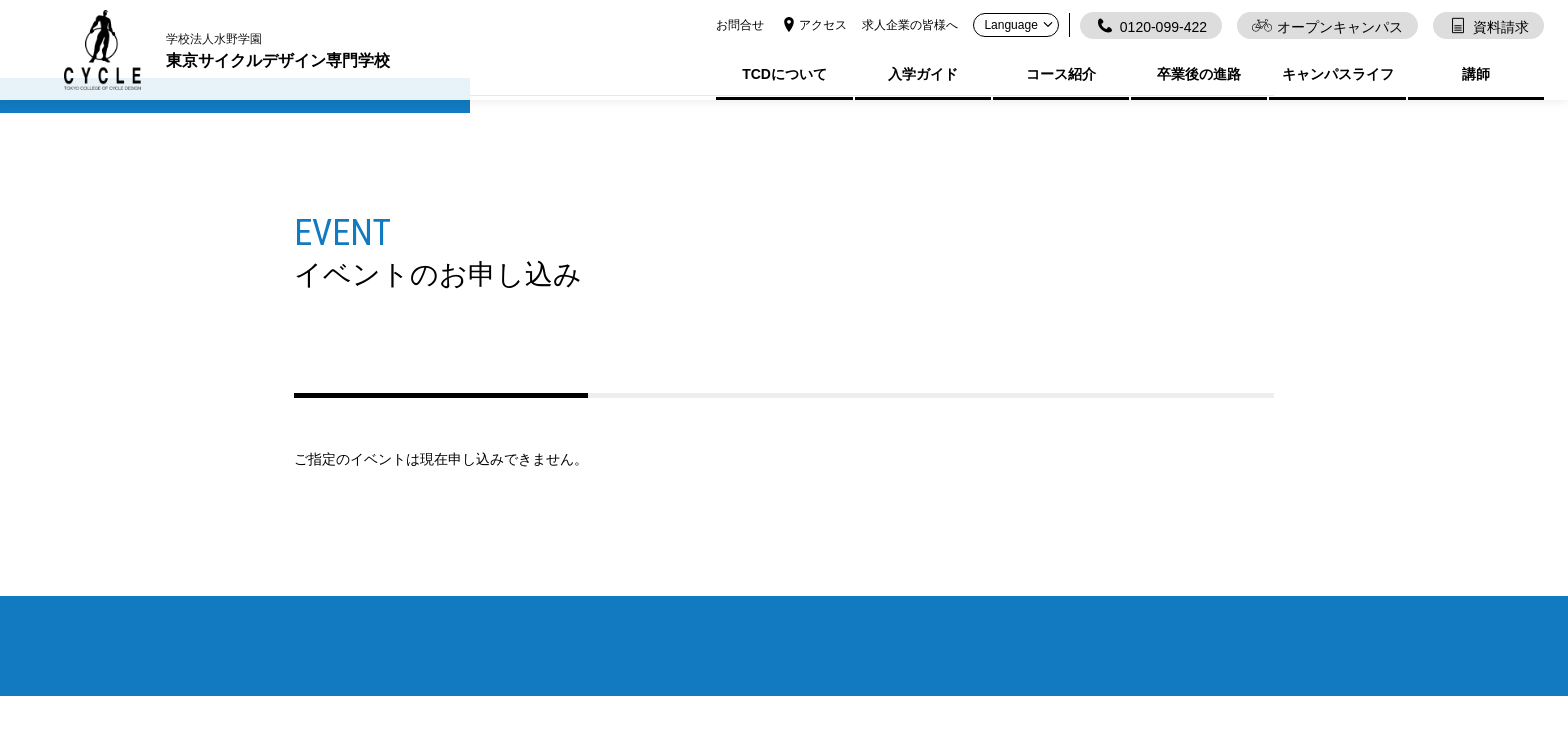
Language (1020, 24)
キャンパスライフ (1338, 74)
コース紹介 (1061, 74)
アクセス (813, 24)
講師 (1476, 74)
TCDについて (784, 74)
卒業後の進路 (1199, 74)
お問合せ (740, 25)
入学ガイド (923, 74)
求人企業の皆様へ (910, 25)
